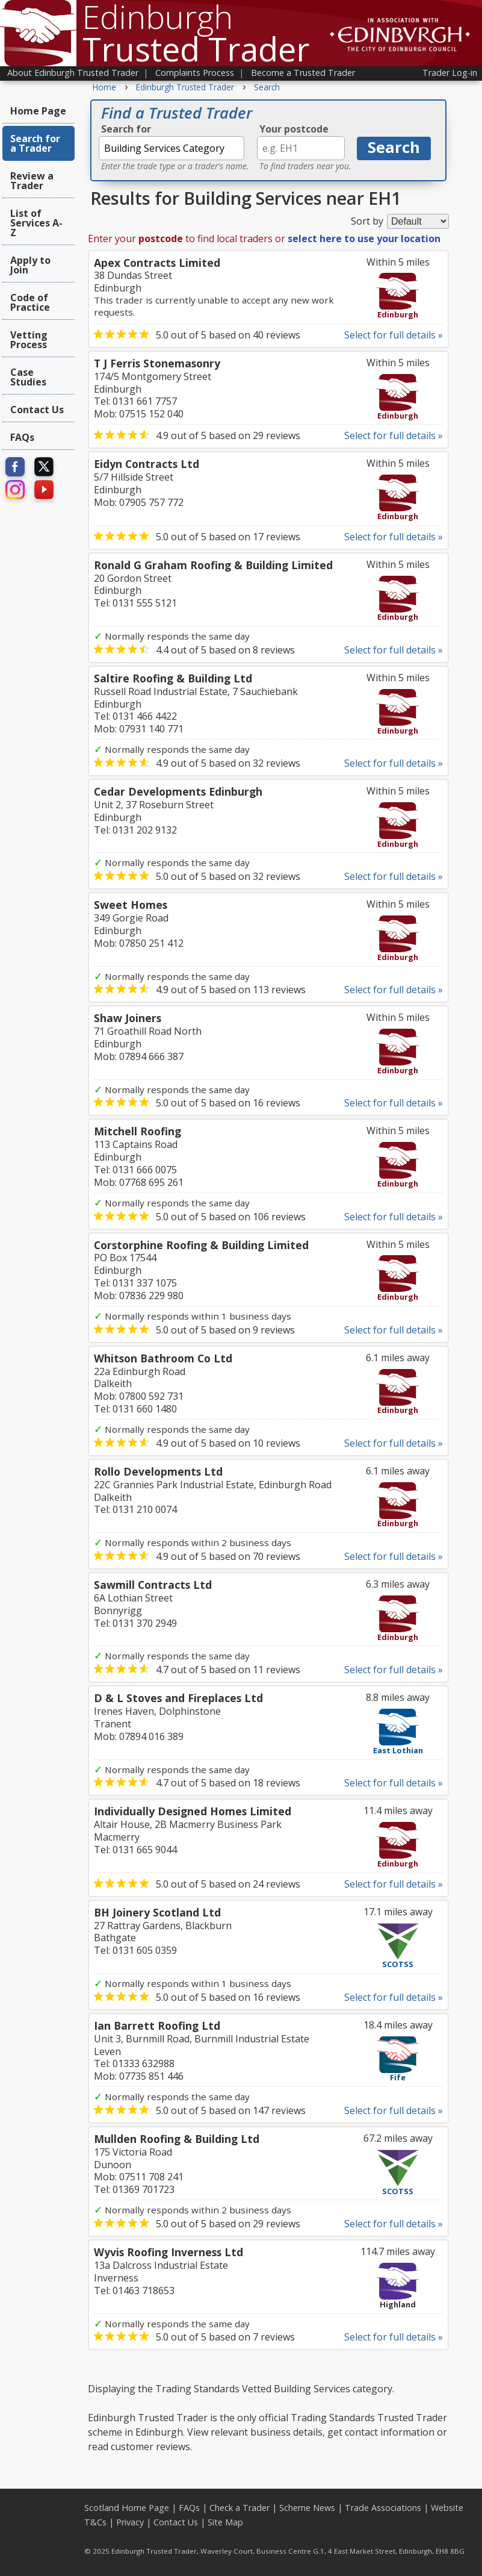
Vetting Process (29, 339)
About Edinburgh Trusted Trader (72, 72)
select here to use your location (364, 238)
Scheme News (307, 2507)
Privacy (130, 2522)
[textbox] (171, 148)
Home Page (38, 110)
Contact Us (37, 409)
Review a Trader (32, 180)
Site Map (225, 2522)
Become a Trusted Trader (303, 72)
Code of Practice (30, 302)
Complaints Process (194, 72)
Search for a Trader (35, 143)
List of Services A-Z (36, 223)
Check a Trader (239, 2507)
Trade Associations (383, 2507)
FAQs (22, 437)
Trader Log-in (449, 72)
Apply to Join (30, 265)
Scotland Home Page (126, 2507)
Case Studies (28, 377)
